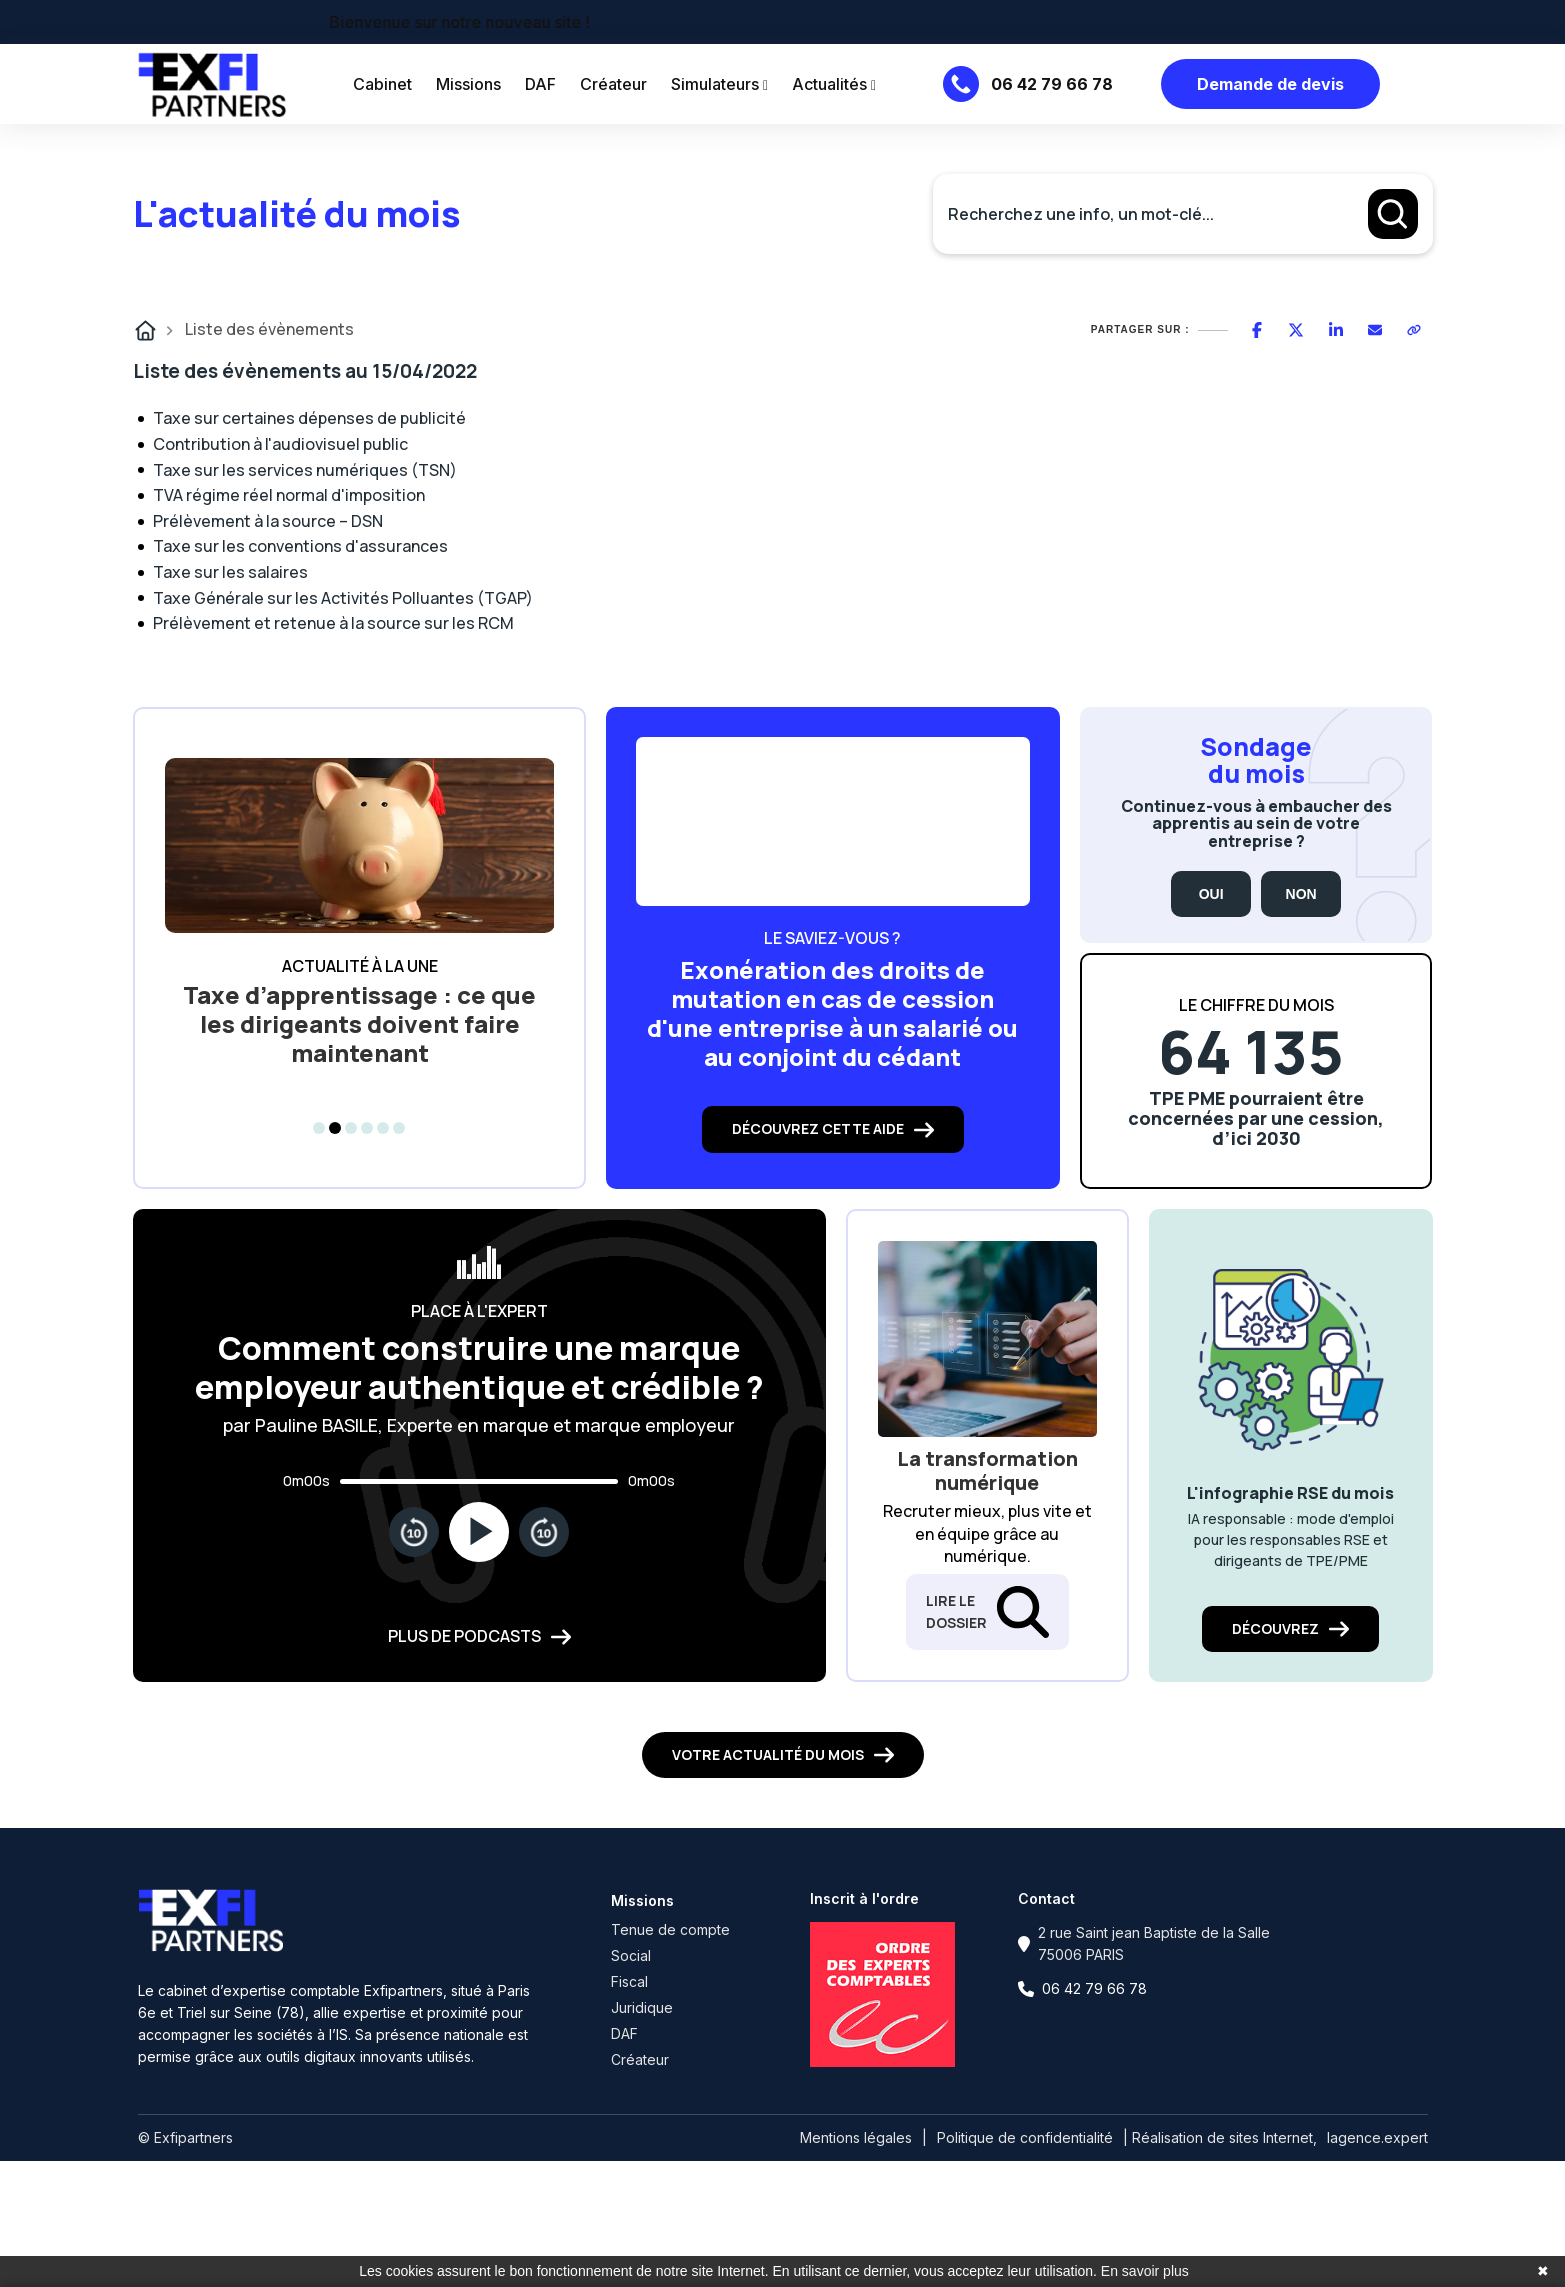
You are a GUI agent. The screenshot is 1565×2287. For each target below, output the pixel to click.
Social (631, 1955)
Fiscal (629, 1981)
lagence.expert (1377, 2137)
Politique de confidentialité (1025, 2137)
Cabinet (382, 84)
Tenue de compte (670, 1929)
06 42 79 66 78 (1052, 84)
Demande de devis (1270, 84)
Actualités (834, 84)
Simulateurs (719, 84)
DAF (540, 84)
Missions (468, 84)
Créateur (613, 84)
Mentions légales (856, 2137)
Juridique (642, 2007)
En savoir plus (1145, 2271)
